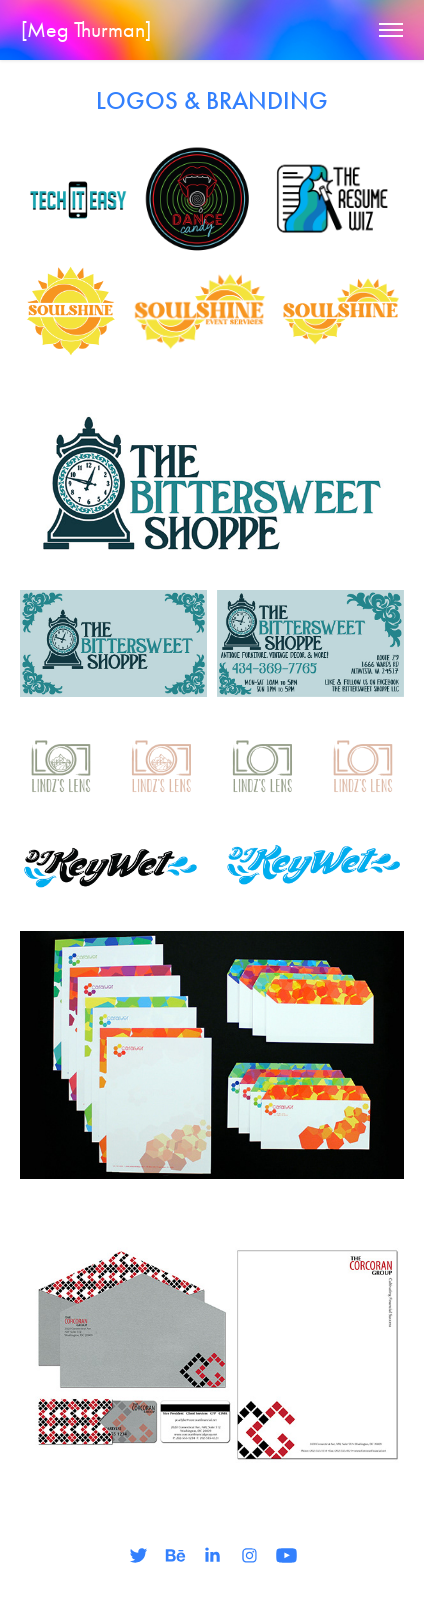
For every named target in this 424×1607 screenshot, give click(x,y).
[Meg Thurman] (86, 30)
